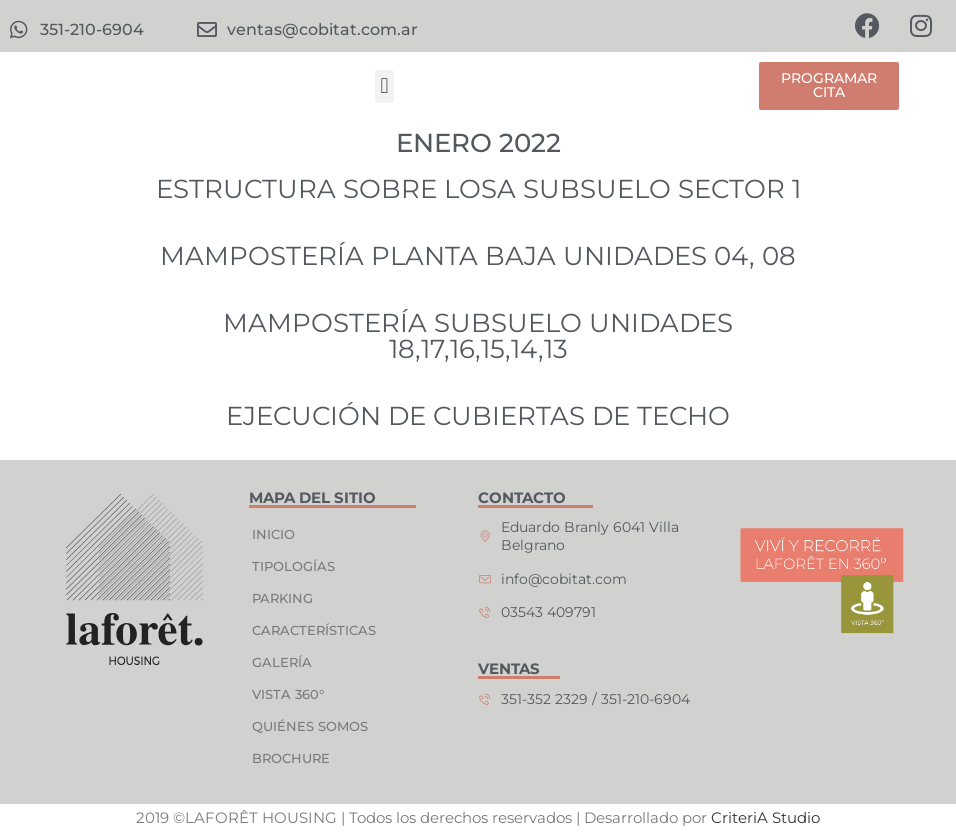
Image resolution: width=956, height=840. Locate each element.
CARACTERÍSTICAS (314, 631)
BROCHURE (291, 759)
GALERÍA (282, 663)
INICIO (273, 535)
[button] (384, 87)
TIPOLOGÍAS (293, 567)
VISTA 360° (288, 695)
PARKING (282, 599)
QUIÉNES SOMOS (310, 727)
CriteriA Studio (765, 818)
